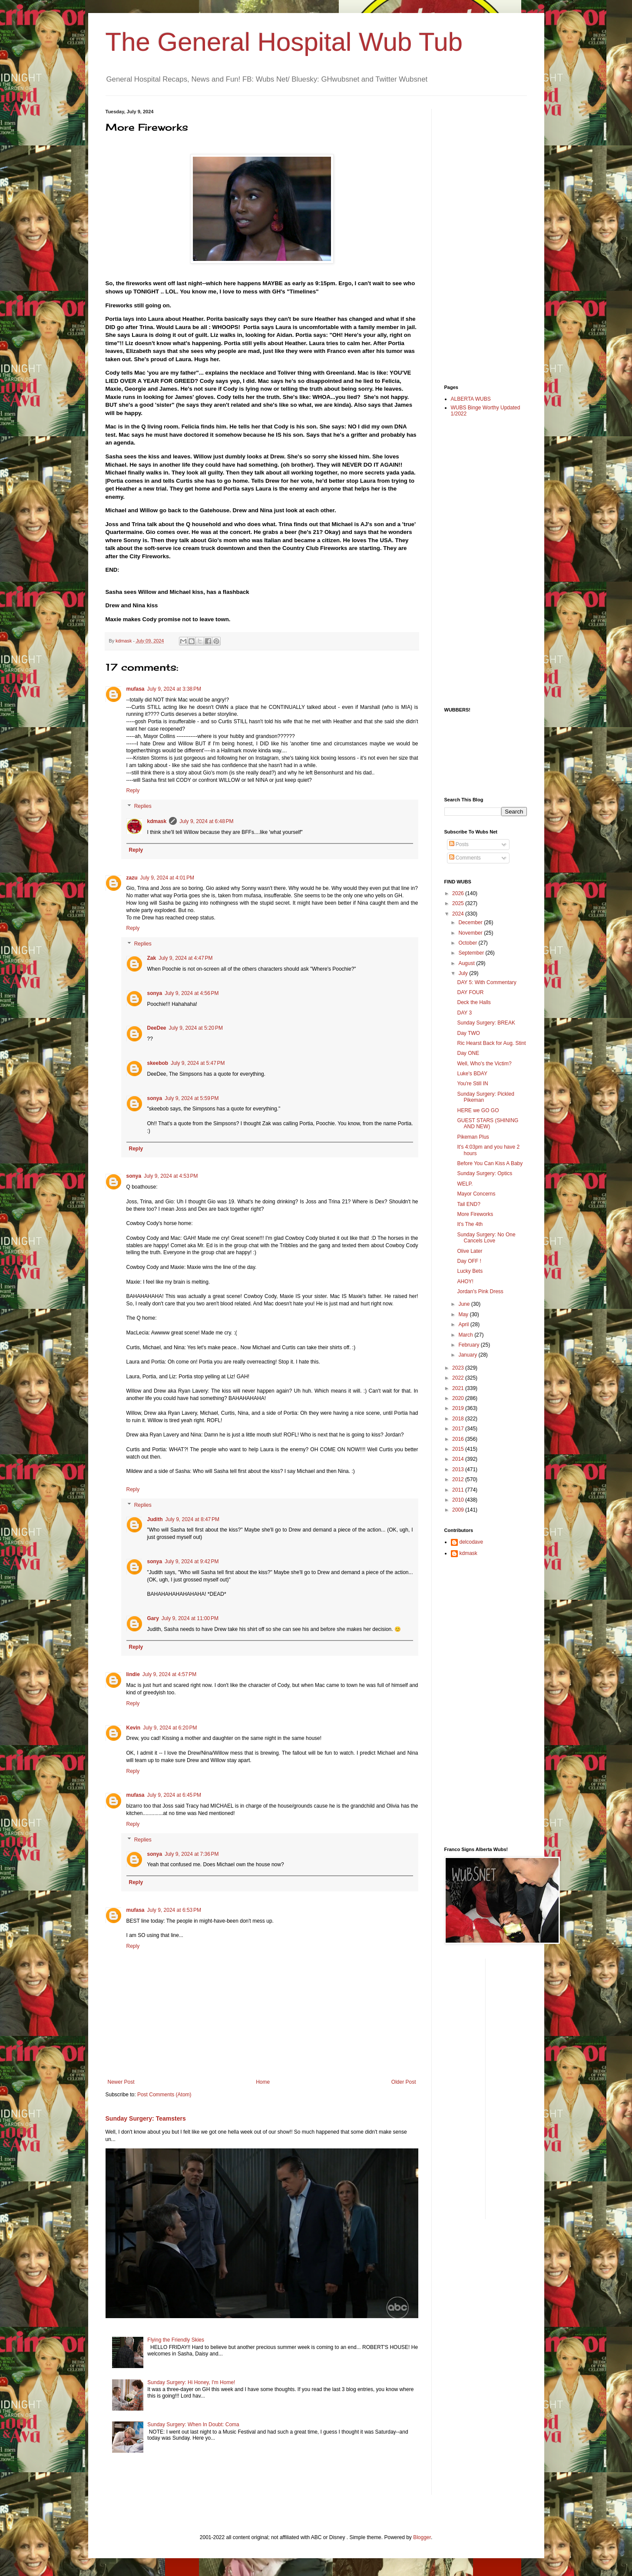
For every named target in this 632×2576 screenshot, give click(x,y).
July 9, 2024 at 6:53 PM (174, 1910)
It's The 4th (470, 1224)
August (467, 963)
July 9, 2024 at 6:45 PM (174, 1795)
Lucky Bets (470, 1271)
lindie (133, 1674)
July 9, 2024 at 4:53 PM (171, 1176)
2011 (458, 1490)
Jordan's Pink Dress (480, 1291)
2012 (458, 1479)
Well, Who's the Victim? (484, 1064)
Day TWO (468, 1033)
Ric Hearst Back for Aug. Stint (491, 1043)
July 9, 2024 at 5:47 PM (198, 1063)
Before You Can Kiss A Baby (490, 1163)
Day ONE (468, 1053)
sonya (154, 993)
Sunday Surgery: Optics (484, 1173)
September (471, 953)
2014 (458, 1459)
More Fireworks (475, 1214)
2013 (458, 1469)
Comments (465, 858)
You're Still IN (472, 1083)
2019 (458, 1408)
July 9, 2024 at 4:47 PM (185, 958)
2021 (458, 1388)
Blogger (422, 2537)
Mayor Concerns (476, 1194)
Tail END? (468, 1204)
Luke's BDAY (472, 1074)
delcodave (471, 1542)
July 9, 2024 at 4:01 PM (167, 878)
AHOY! (465, 1281)
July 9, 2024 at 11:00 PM (190, 1618)
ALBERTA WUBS (471, 399)
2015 (458, 1449)
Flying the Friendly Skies (175, 2340)
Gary (153, 1618)
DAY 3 (464, 1013)
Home (263, 2082)
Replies (143, 806)
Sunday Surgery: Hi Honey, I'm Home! (191, 2382)
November (471, 933)
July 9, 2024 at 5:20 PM (196, 1028)
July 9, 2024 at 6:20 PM (170, 1728)
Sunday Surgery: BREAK (486, 1023)
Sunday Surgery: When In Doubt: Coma (193, 2424)
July (463, 973)
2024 (458, 914)
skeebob (158, 1063)
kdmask (157, 821)
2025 (458, 903)
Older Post (403, 2082)
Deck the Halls (473, 1002)
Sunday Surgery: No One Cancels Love (486, 1238)
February (469, 1345)
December (471, 922)
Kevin (133, 1728)
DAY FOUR (470, 992)
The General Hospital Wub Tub (284, 41)
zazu (132, 878)
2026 (458, 893)
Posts (459, 844)
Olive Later (469, 1251)
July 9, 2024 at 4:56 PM (191, 993)
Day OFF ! (469, 1261)
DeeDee (156, 1028)
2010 (458, 1500)
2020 (458, 1398)
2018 (458, 1419)
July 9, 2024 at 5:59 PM (191, 1098)
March (466, 1335)
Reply (133, 790)
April (464, 1324)
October (468, 943)
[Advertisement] (479, 239)
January (468, 1355)
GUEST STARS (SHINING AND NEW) (487, 1123)
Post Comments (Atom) (164, 2095)
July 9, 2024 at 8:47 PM (192, 1519)
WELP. (465, 1184)
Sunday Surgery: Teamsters (146, 2118)
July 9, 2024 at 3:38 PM (174, 689)
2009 (458, 1510)
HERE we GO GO (478, 1110)
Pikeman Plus (473, 1137)
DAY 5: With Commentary (486, 982)
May (464, 1314)
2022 (458, 1378)
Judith (155, 1519)
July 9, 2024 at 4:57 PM (169, 1674)
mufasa (135, 689)
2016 (458, 1439)
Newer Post (121, 2082)
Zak (151, 958)
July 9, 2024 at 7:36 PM (191, 1854)
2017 (458, 1429)
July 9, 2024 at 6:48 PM (206, 821)
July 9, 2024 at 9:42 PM (191, 1561)
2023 (458, 1368)
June (464, 1304)
